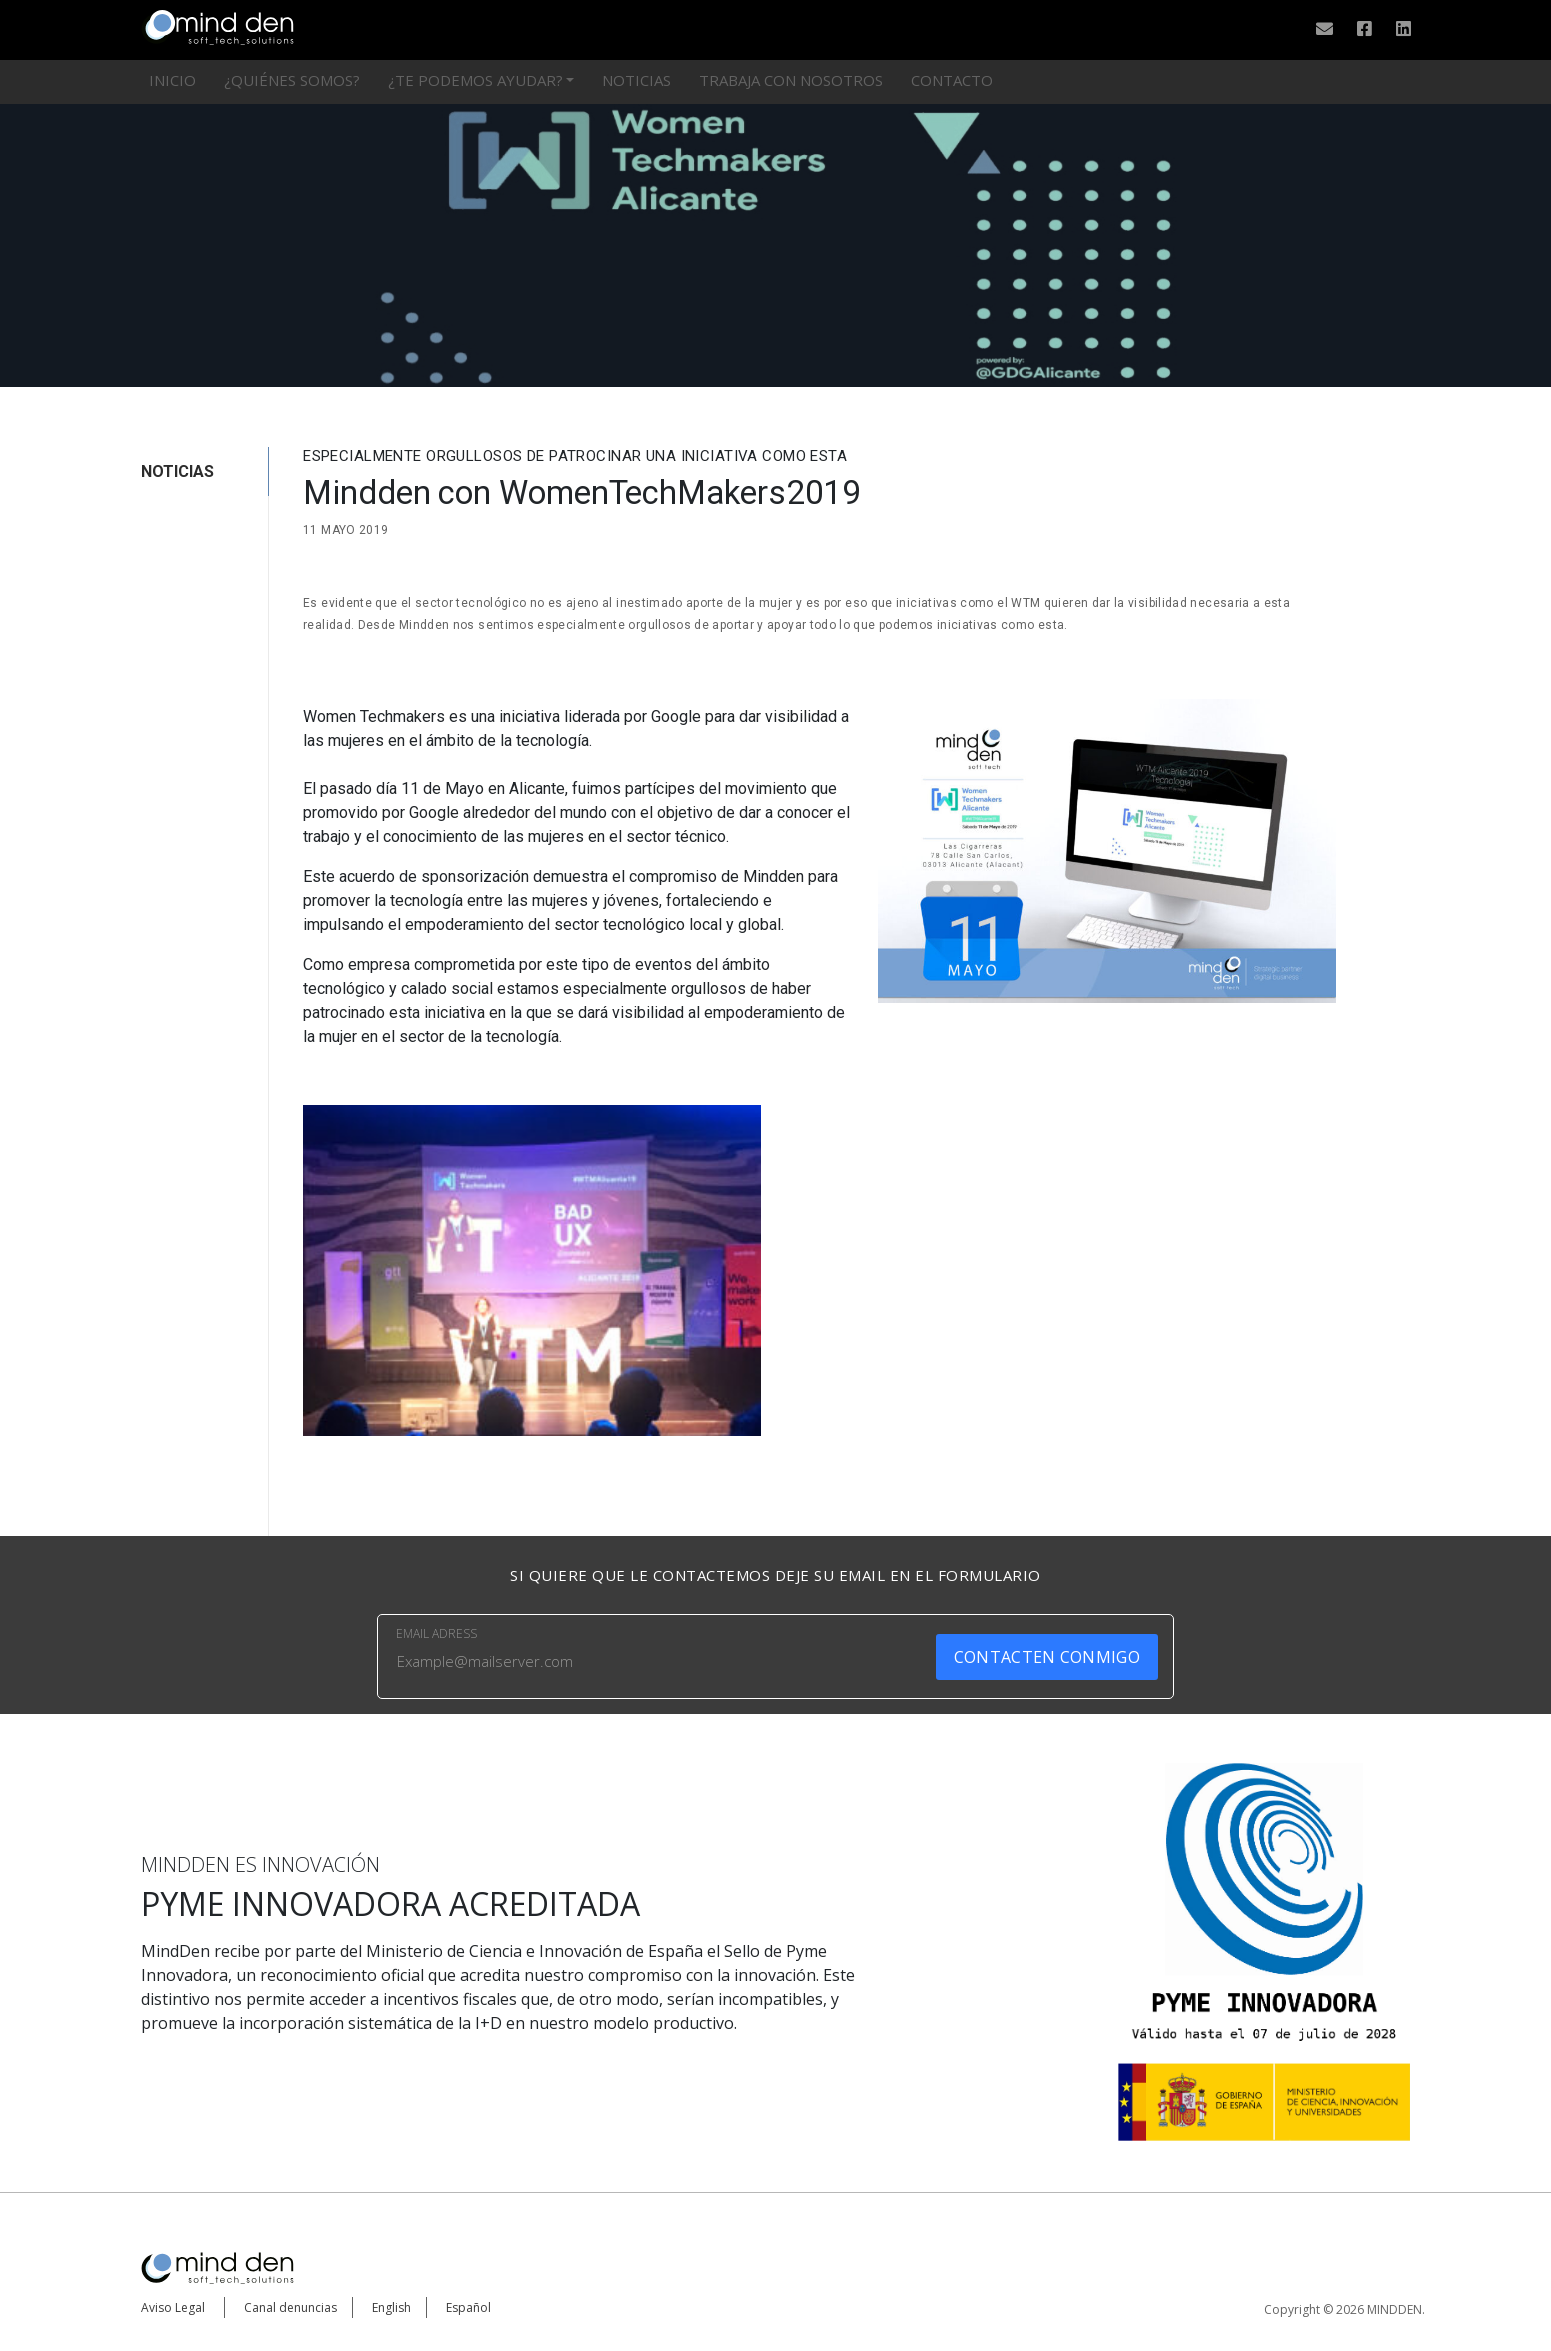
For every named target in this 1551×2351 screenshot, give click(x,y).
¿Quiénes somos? (292, 80)
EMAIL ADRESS (436, 1633)
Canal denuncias (290, 2307)
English (391, 2307)
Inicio (172, 80)
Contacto (952, 80)
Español (468, 2307)
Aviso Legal (173, 2307)
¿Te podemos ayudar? (475, 80)
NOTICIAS (177, 471)
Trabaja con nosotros (791, 80)
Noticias (636, 80)
